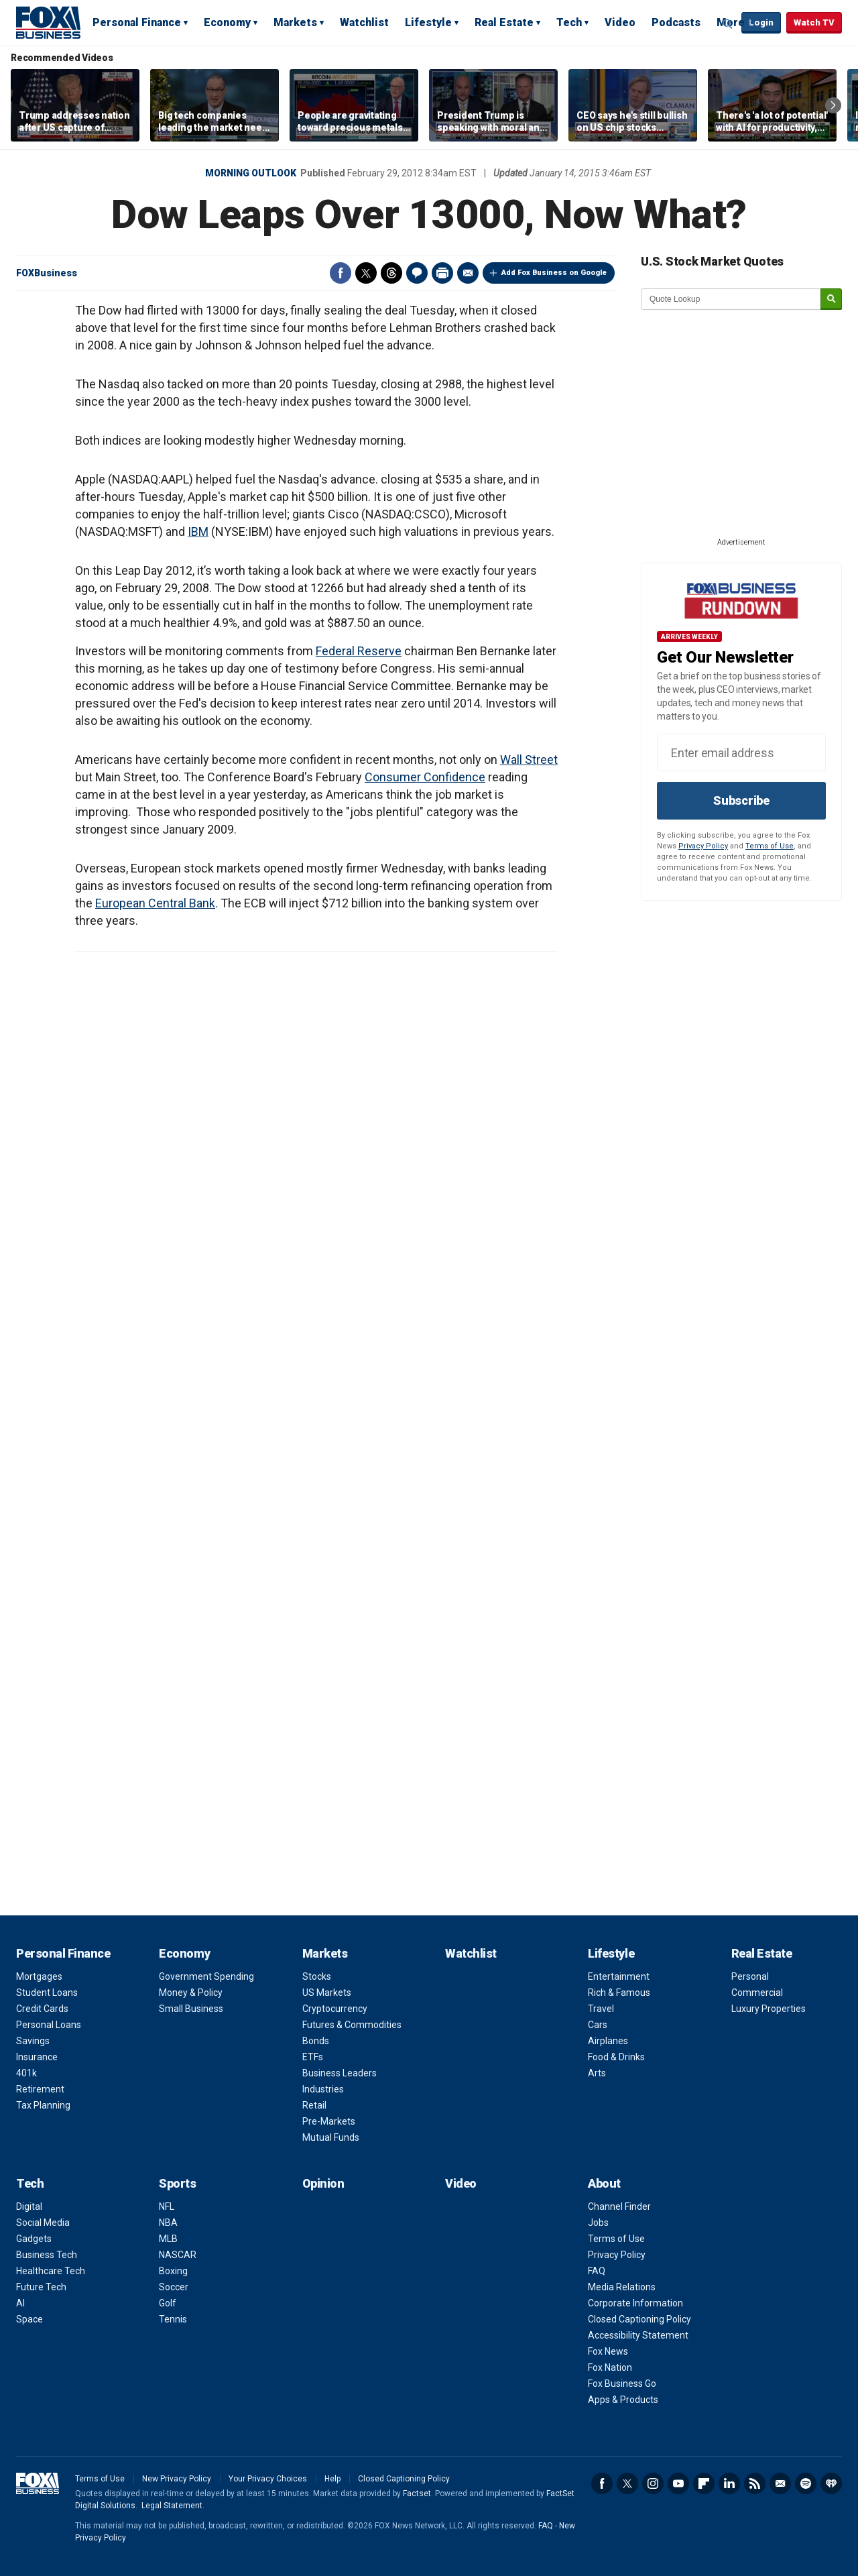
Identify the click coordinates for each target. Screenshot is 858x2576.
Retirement (40, 2089)
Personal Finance (137, 22)
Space (29, 2319)
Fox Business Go (622, 2383)
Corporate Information (635, 2303)
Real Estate (504, 22)
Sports (177, 2183)
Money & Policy (191, 1992)
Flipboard (704, 2483)
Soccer (173, 2287)
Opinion (323, 2183)
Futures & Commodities (352, 2024)
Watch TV (814, 22)
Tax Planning (43, 2105)
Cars (597, 2024)
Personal (750, 1976)
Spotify (805, 2483)
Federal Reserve (359, 651)
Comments (417, 273)
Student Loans (47, 1992)
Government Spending (206, 1976)
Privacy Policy (703, 846)
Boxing (173, 2270)
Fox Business (48, 22)
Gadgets (34, 2238)
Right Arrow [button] (833, 105)
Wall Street (529, 759)
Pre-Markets (328, 2121)
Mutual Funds (330, 2137)
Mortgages (39, 1976)
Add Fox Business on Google (554, 272)
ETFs (312, 2057)
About (604, 2183)
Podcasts (676, 22)
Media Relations (622, 2287)
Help (332, 2478)
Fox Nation (610, 2367)
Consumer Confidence (425, 777)
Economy (227, 22)
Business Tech (46, 2254)
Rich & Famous (619, 1992)
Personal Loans (48, 2024)
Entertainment (619, 1976)
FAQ (596, 2270)
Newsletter (780, 2483)
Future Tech (41, 2287)
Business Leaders (339, 2073)
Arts (597, 2073)
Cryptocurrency (334, 2008)
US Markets (326, 1992)
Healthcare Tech (50, 2270)
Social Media (43, 2222)
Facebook (340, 273)
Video (620, 22)
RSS (754, 2483)
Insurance (37, 2057)
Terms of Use (769, 846)
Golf (167, 2303)
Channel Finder (619, 2206)
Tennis (173, 2319)
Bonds (315, 2040)
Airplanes (608, 2040)
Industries (323, 2089)
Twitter (366, 273)
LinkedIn (729, 2483)
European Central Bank (155, 903)
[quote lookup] (731, 299)
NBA (168, 2222)
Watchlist (364, 22)
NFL (166, 2206)
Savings (33, 2040)
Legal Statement (171, 2505)
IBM (198, 531)
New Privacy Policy (176, 2478)
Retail (314, 2105)
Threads (391, 273)
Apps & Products (623, 2399)
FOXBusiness (46, 273)
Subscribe (741, 800)
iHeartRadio (831, 2483)
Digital (29, 2206)
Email (468, 273)
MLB (168, 2238)
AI (20, 2303)
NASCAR (177, 2254)
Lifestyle (428, 22)
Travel (601, 2008)
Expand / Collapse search (728, 23)
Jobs (598, 2222)
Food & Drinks (616, 2057)
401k (26, 2073)
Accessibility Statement (638, 2335)
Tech (569, 22)
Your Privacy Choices (268, 2478)
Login (761, 22)
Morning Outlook (250, 173)
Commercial (757, 1992)
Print (442, 273)
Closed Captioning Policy (639, 2319)
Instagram (653, 2483)
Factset (417, 2493)
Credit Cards (42, 2008)
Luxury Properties (768, 2008)
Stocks (316, 1976)
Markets (295, 22)
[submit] (831, 299)
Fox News (608, 2351)
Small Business (191, 2008)
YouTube (678, 2483)
